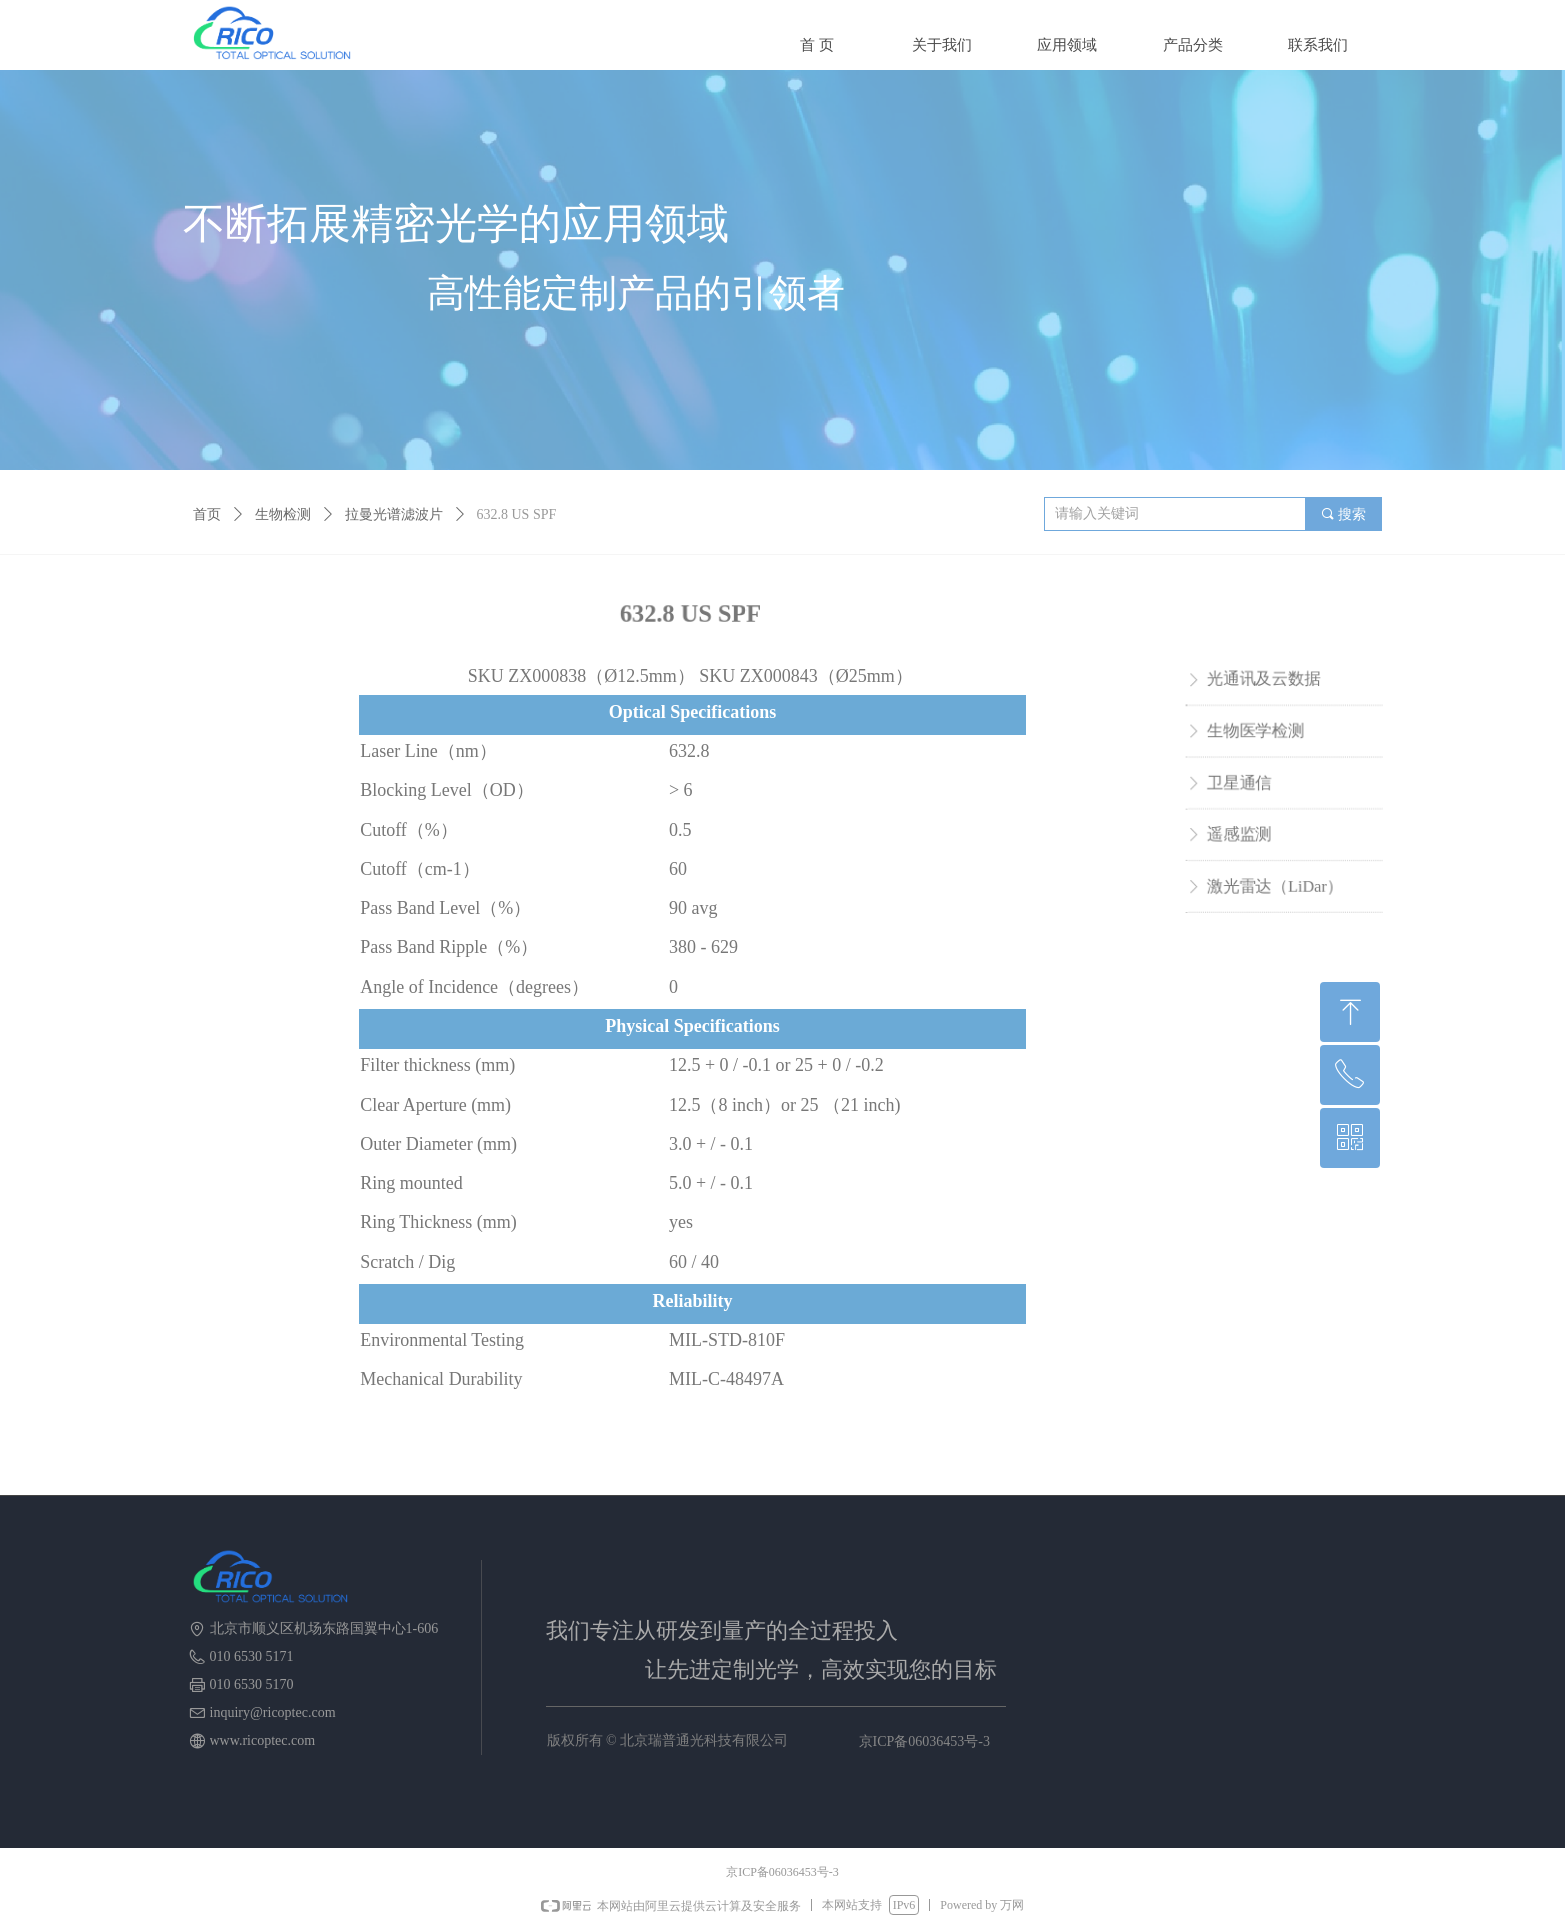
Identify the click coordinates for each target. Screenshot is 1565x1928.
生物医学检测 (1255, 731)
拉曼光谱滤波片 (394, 514)
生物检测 (283, 514)
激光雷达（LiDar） (1274, 884)
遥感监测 (1239, 833)
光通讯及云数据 (1263, 680)
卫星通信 (1239, 782)
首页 (207, 514)
